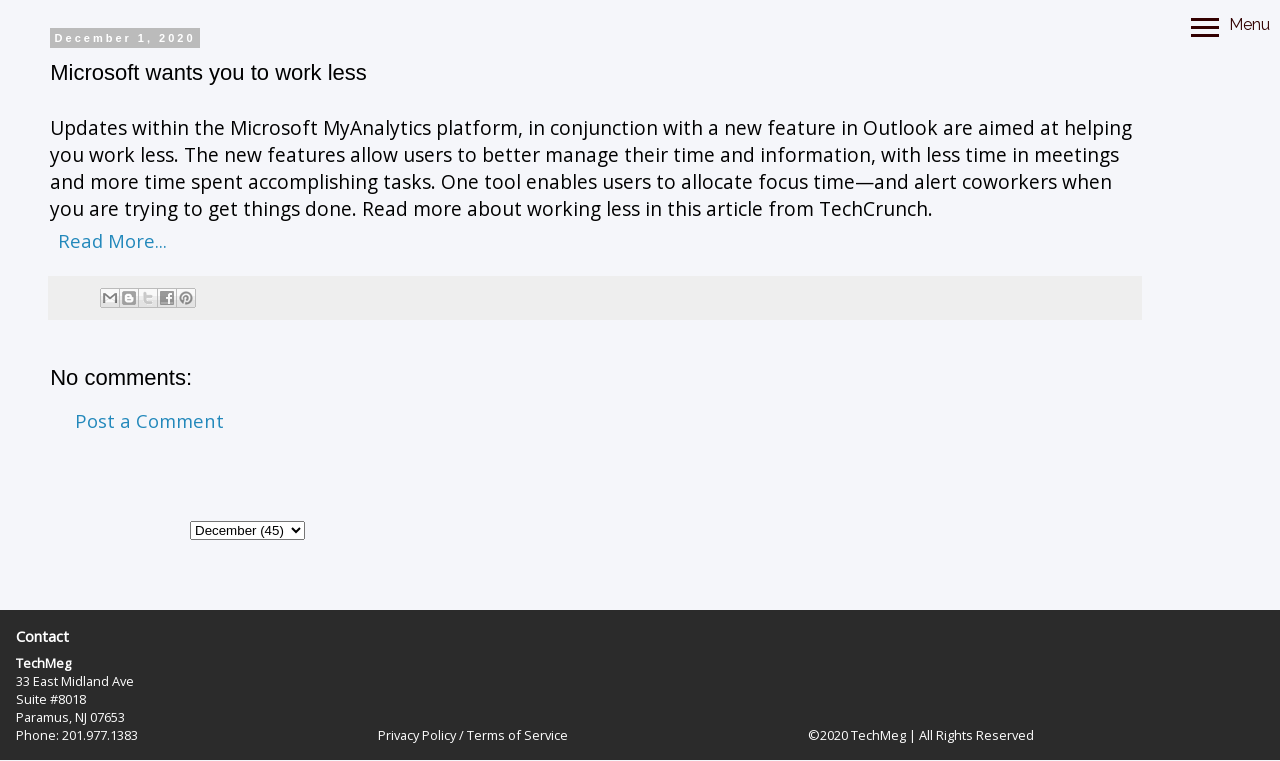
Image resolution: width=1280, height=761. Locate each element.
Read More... (112, 240)
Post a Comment (149, 420)
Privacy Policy (417, 735)
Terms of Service (517, 735)
